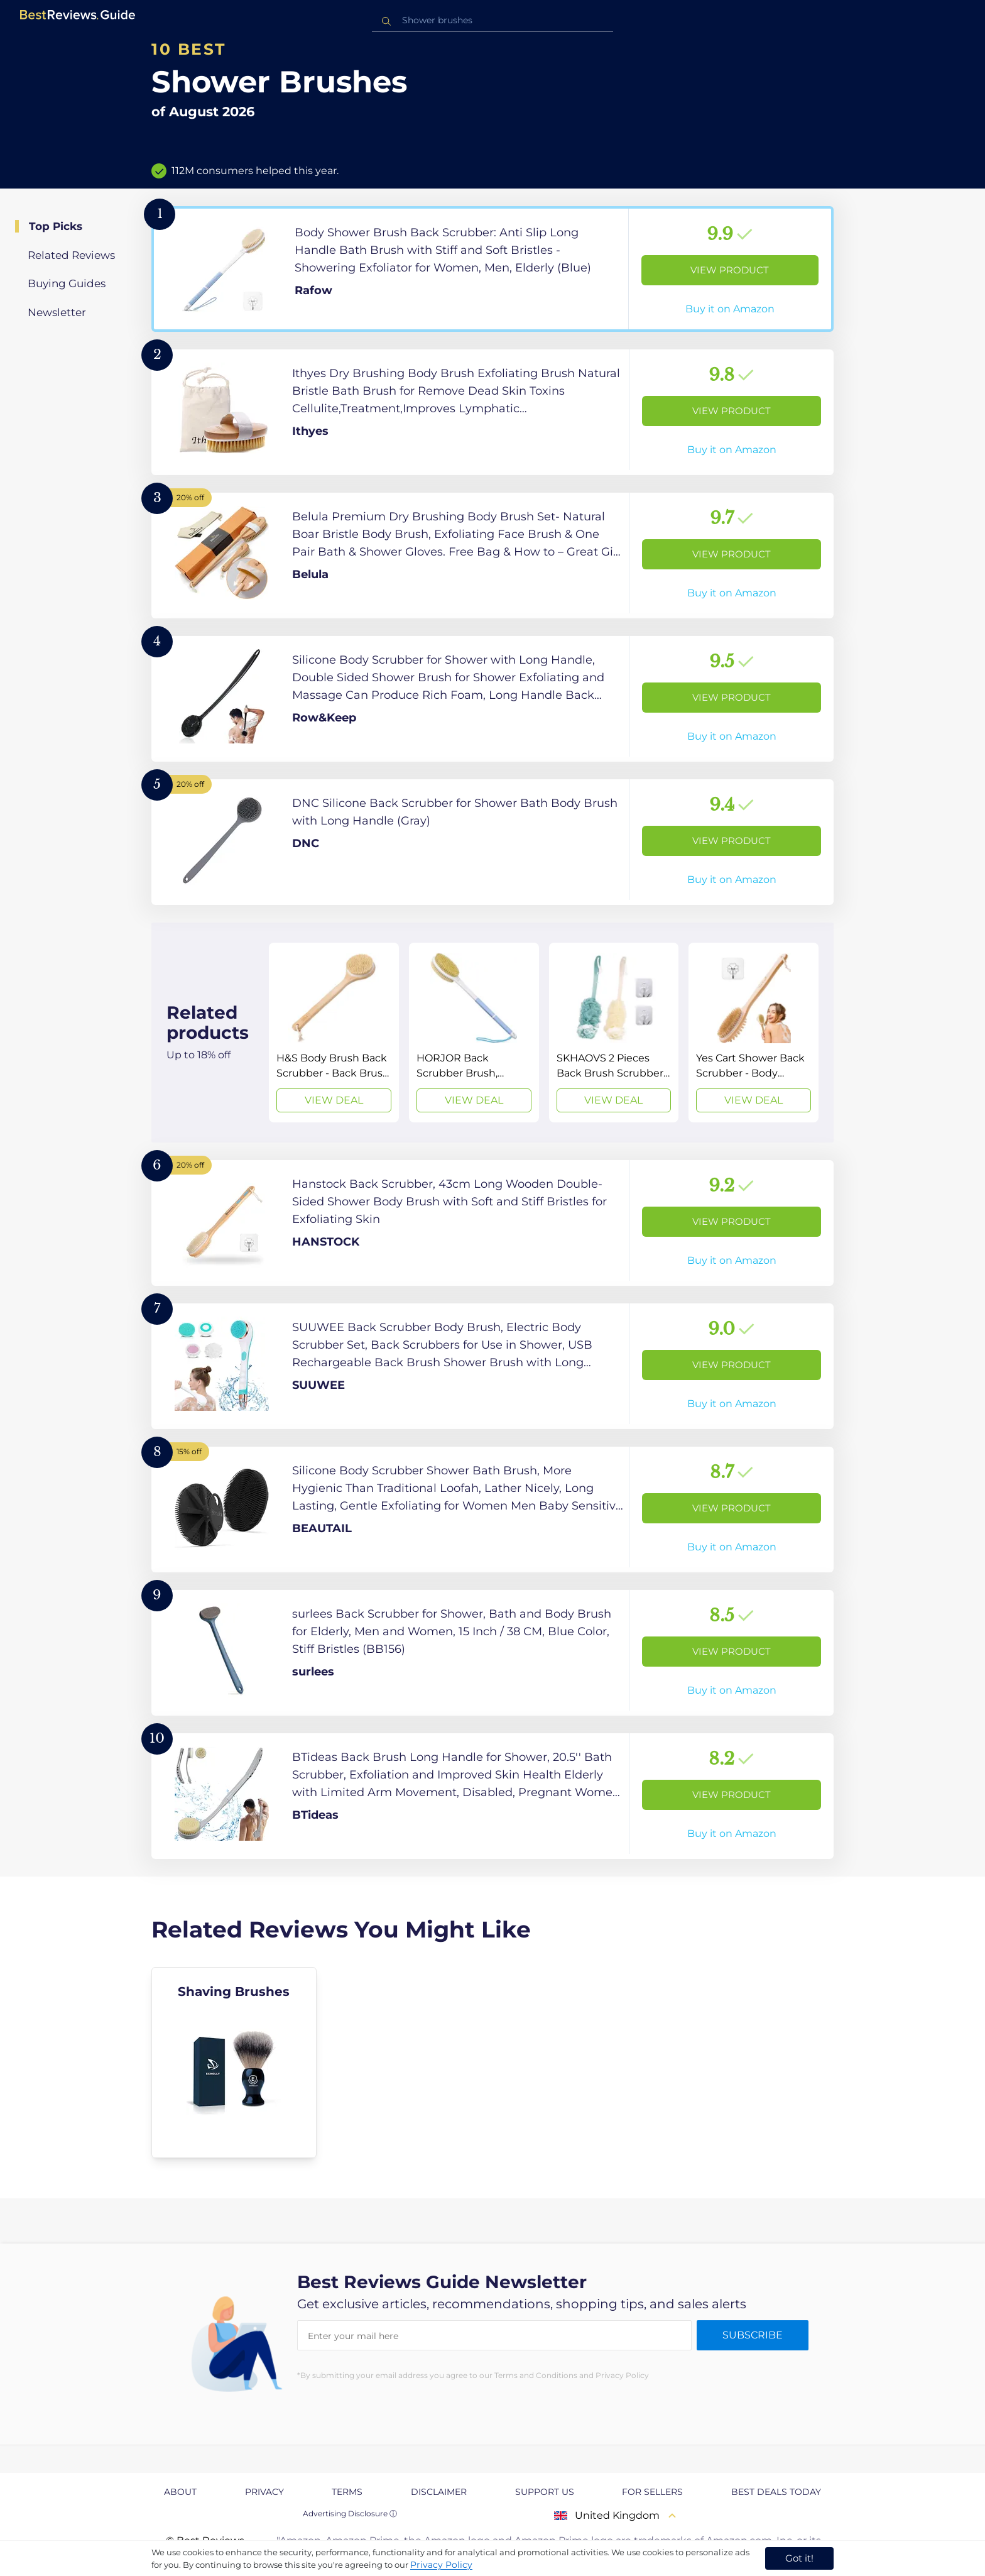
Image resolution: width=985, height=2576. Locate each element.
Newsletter (57, 312)
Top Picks (55, 226)
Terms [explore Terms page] (347, 2491)
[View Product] (492, 269)
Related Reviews (71, 255)
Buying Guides (67, 283)
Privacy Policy (441, 2564)
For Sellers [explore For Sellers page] (652, 2491)
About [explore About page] (180, 2491)
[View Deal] (334, 1032)
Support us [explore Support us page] (544, 2491)
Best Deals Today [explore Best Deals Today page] (776, 2491)
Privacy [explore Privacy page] (264, 2491)
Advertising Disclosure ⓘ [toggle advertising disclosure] (350, 2513)
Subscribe (752, 2335)
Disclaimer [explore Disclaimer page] (439, 2491)
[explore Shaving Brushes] (234, 2062)
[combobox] (492, 20)
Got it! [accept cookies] (799, 2558)
